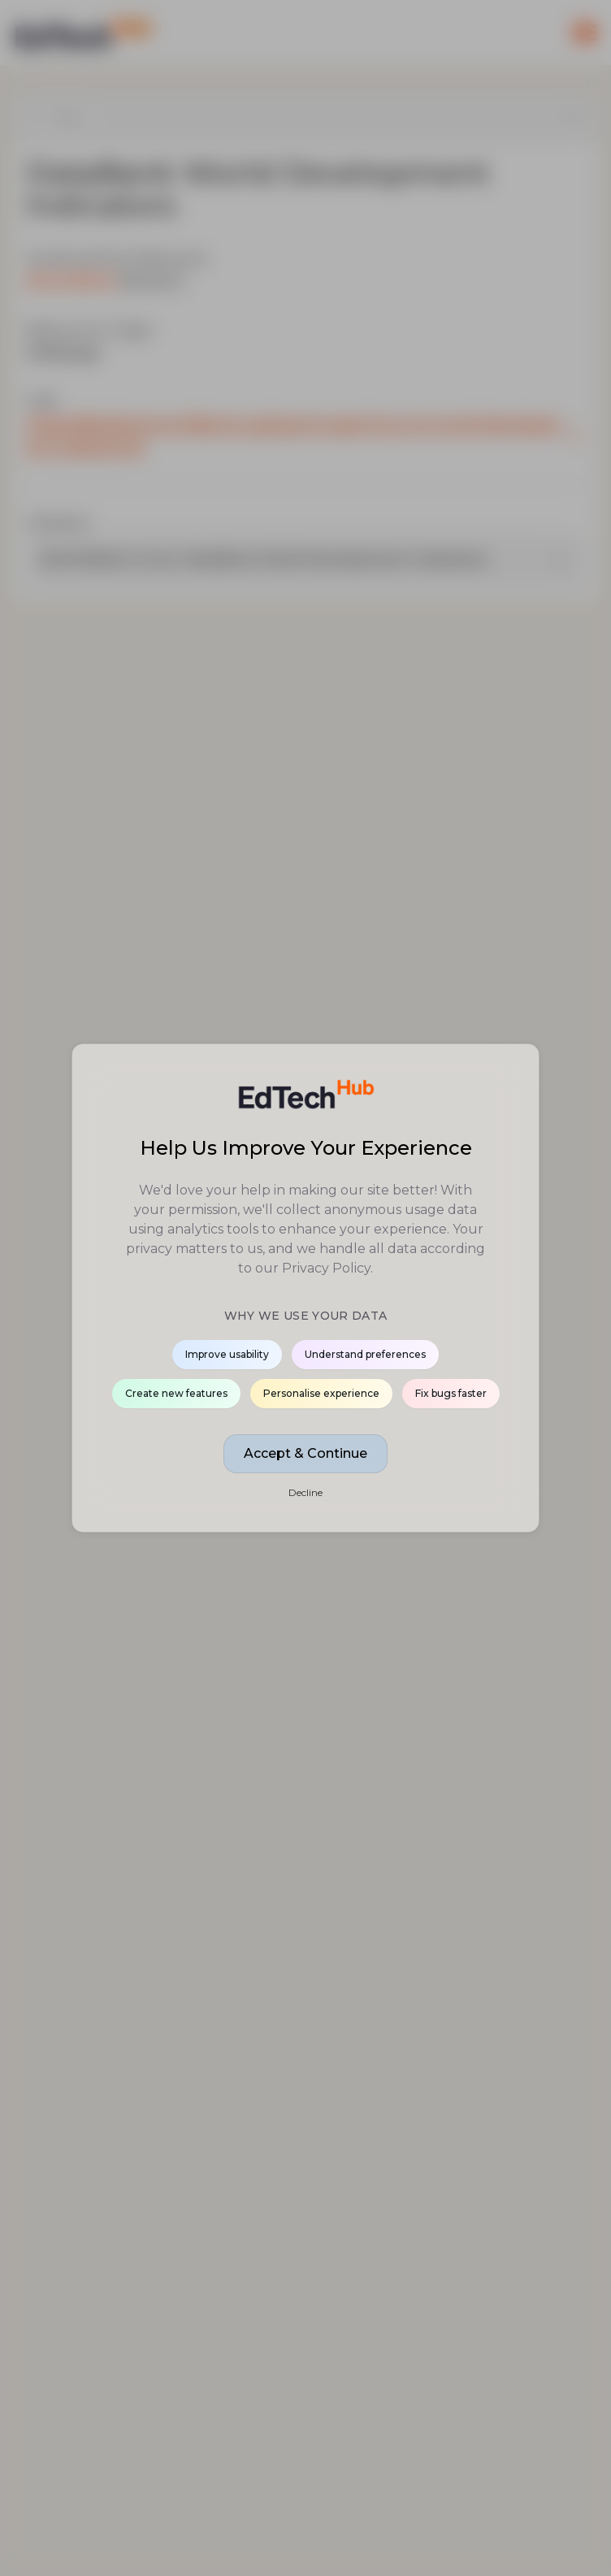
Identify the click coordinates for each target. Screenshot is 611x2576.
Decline (305, 1492)
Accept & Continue (305, 1453)
